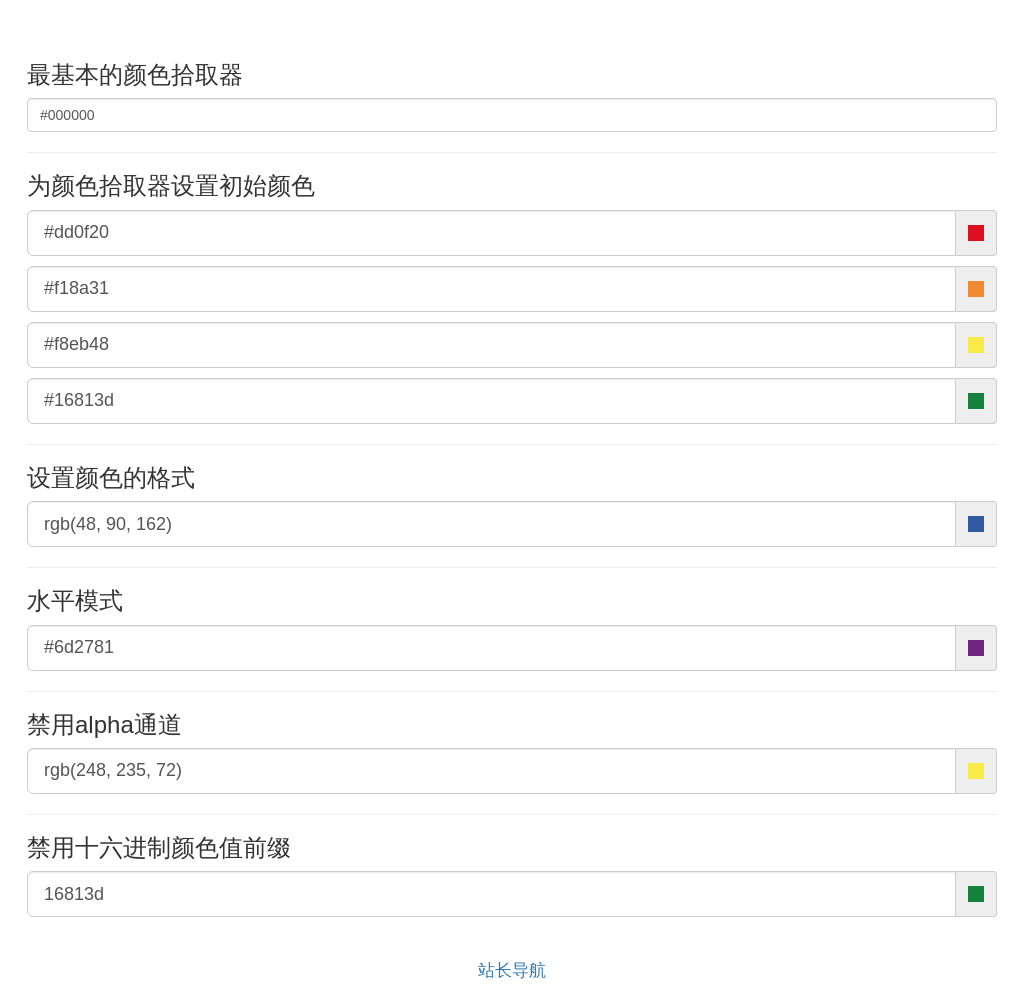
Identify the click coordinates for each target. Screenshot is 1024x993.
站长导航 (512, 970)
